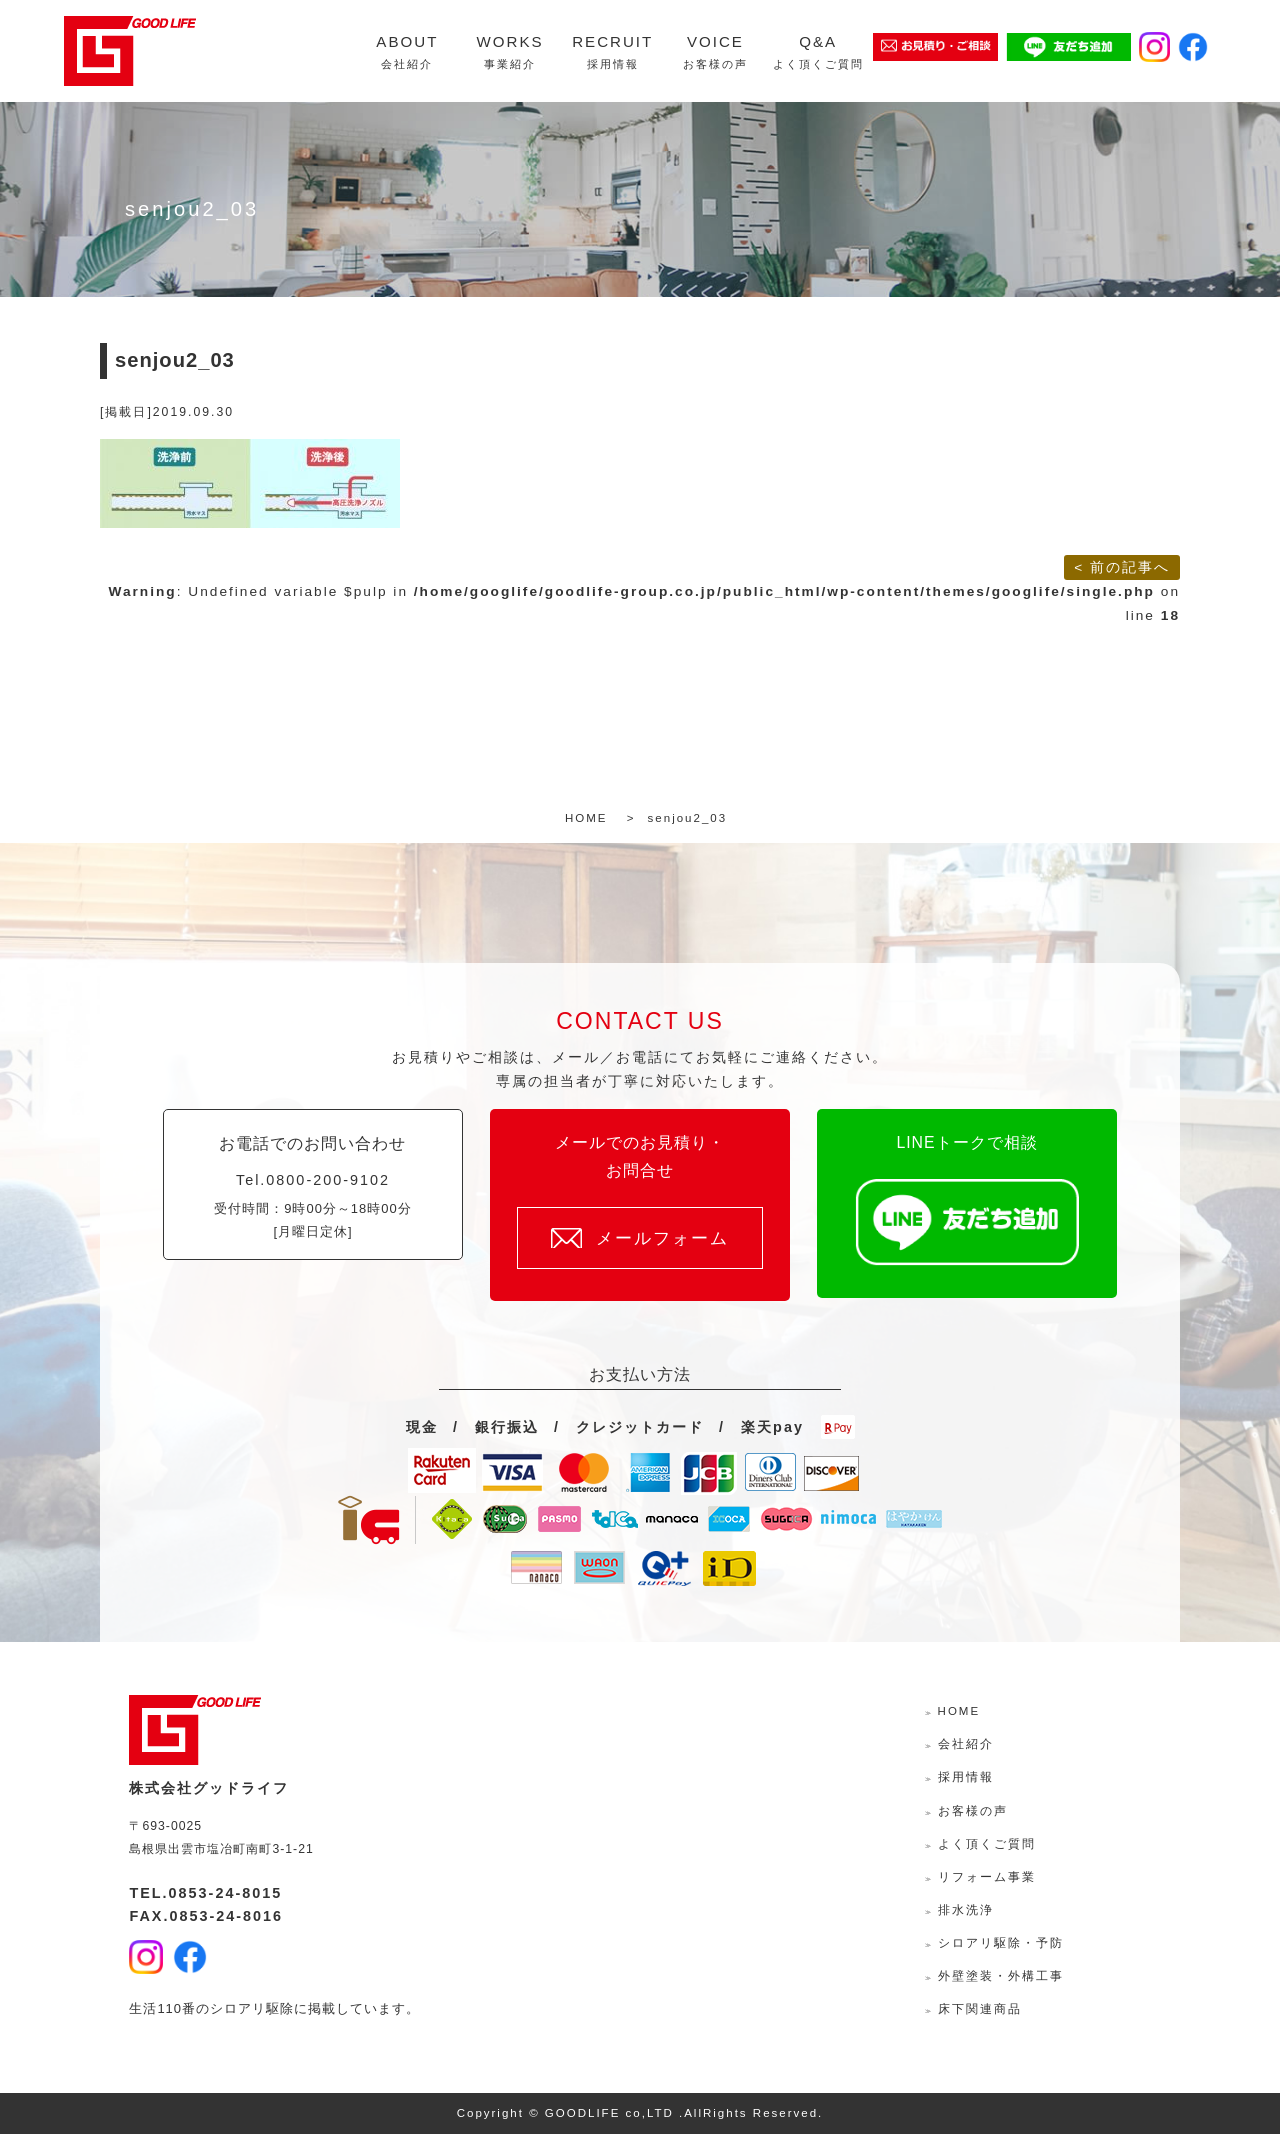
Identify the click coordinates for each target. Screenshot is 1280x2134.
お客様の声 (973, 1811)
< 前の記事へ (1122, 567)
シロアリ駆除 (252, 2008)
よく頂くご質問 (987, 1844)
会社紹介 (966, 1744)
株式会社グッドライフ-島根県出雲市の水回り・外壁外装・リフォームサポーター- (130, 51)
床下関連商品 (980, 2009)
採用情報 (966, 1777)
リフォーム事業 (987, 1877)
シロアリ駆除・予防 (1001, 1943)
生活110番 (162, 2008)
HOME (959, 1711)
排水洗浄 (966, 1910)
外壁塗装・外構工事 (1001, 1976)
